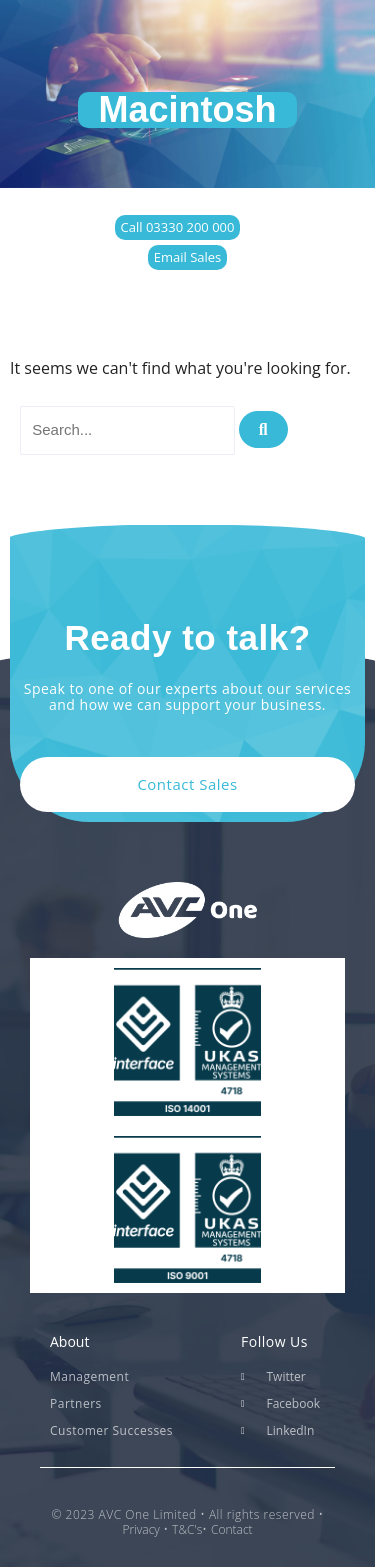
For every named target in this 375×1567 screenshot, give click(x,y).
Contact (232, 1529)
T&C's (187, 1529)
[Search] (263, 429)
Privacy (140, 1529)
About (69, 1341)
